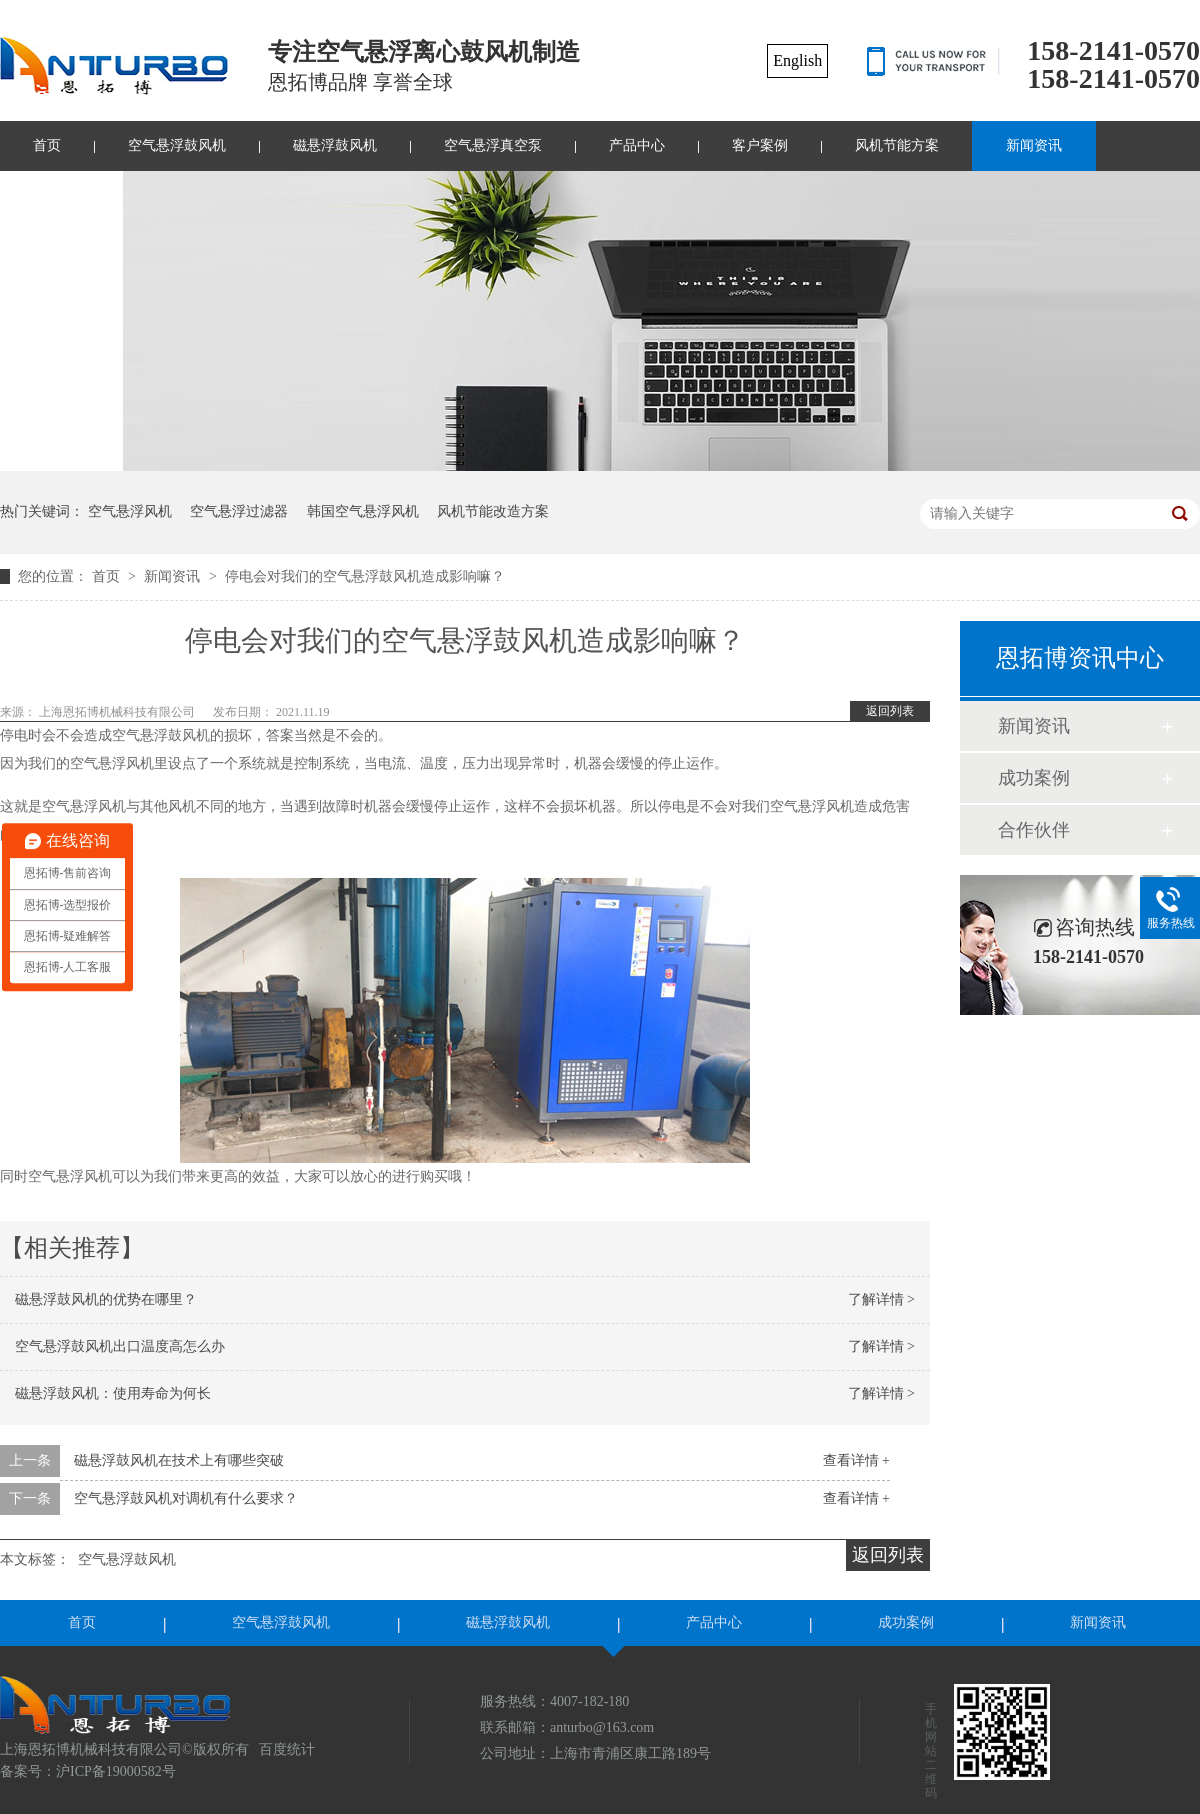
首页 (108, 576)
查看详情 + (856, 1460)
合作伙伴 (1034, 830)
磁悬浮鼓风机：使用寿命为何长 (113, 1393)
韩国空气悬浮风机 (363, 511)
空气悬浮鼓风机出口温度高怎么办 (120, 1346)
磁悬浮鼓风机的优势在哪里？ (106, 1299)
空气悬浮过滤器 (239, 511)
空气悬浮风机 (130, 511)
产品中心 (637, 145)
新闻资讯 (1034, 145)
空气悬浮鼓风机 (177, 145)
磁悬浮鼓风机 (335, 145)
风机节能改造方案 (493, 511)
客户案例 (760, 145)
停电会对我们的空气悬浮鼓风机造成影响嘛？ (365, 576)
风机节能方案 (897, 145)
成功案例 (1034, 778)
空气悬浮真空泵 (493, 145)
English (797, 60)
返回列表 (890, 711)
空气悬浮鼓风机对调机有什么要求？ (186, 1498)
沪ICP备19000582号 (116, 1771)
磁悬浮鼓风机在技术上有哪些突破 (179, 1460)
